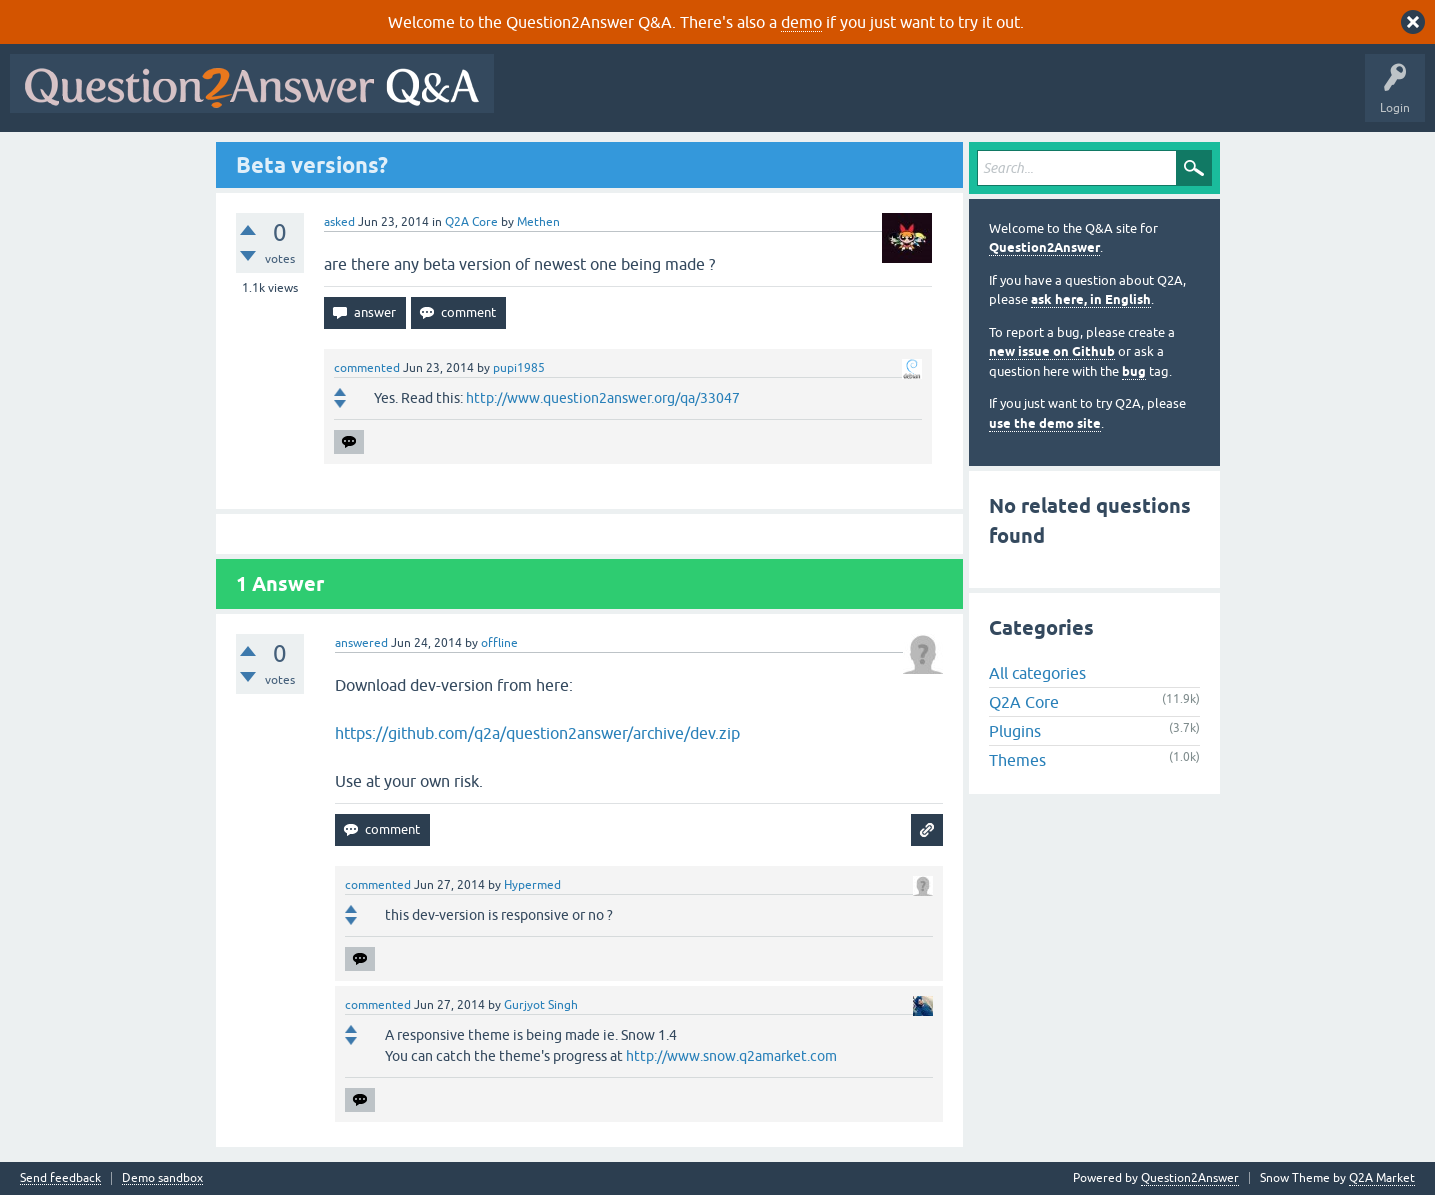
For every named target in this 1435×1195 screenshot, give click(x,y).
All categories (1037, 673)
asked (339, 222)
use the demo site (1045, 423)
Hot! (688, 98)
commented (367, 368)
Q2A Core (471, 222)
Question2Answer (1044, 247)
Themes (1017, 760)
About (1120, 98)
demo (801, 22)
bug (1134, 371)
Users (903, 98)
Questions (618, 98)
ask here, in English (1091, 299)
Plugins (1015, 731)
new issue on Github (1052, 351)
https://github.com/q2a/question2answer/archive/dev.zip (537, 733)
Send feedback (60, 1178)
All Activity (539, 98)
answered (361, 643)
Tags (841, 98)
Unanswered (764, 98)
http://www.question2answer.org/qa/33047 (603, 398)
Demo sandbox (162, 1178)
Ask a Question (987, 98)
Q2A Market (1382, 1178)
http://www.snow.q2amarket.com (731, 1056)
